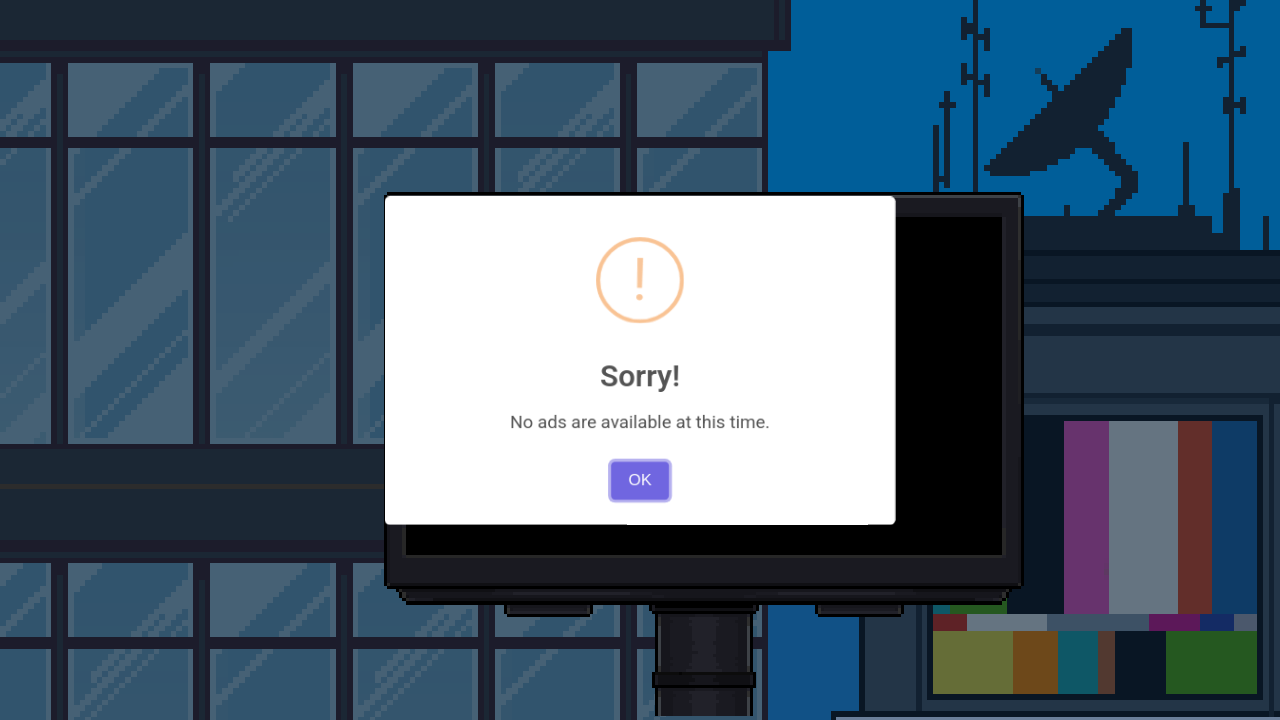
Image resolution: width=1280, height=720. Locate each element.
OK (640, 444)
